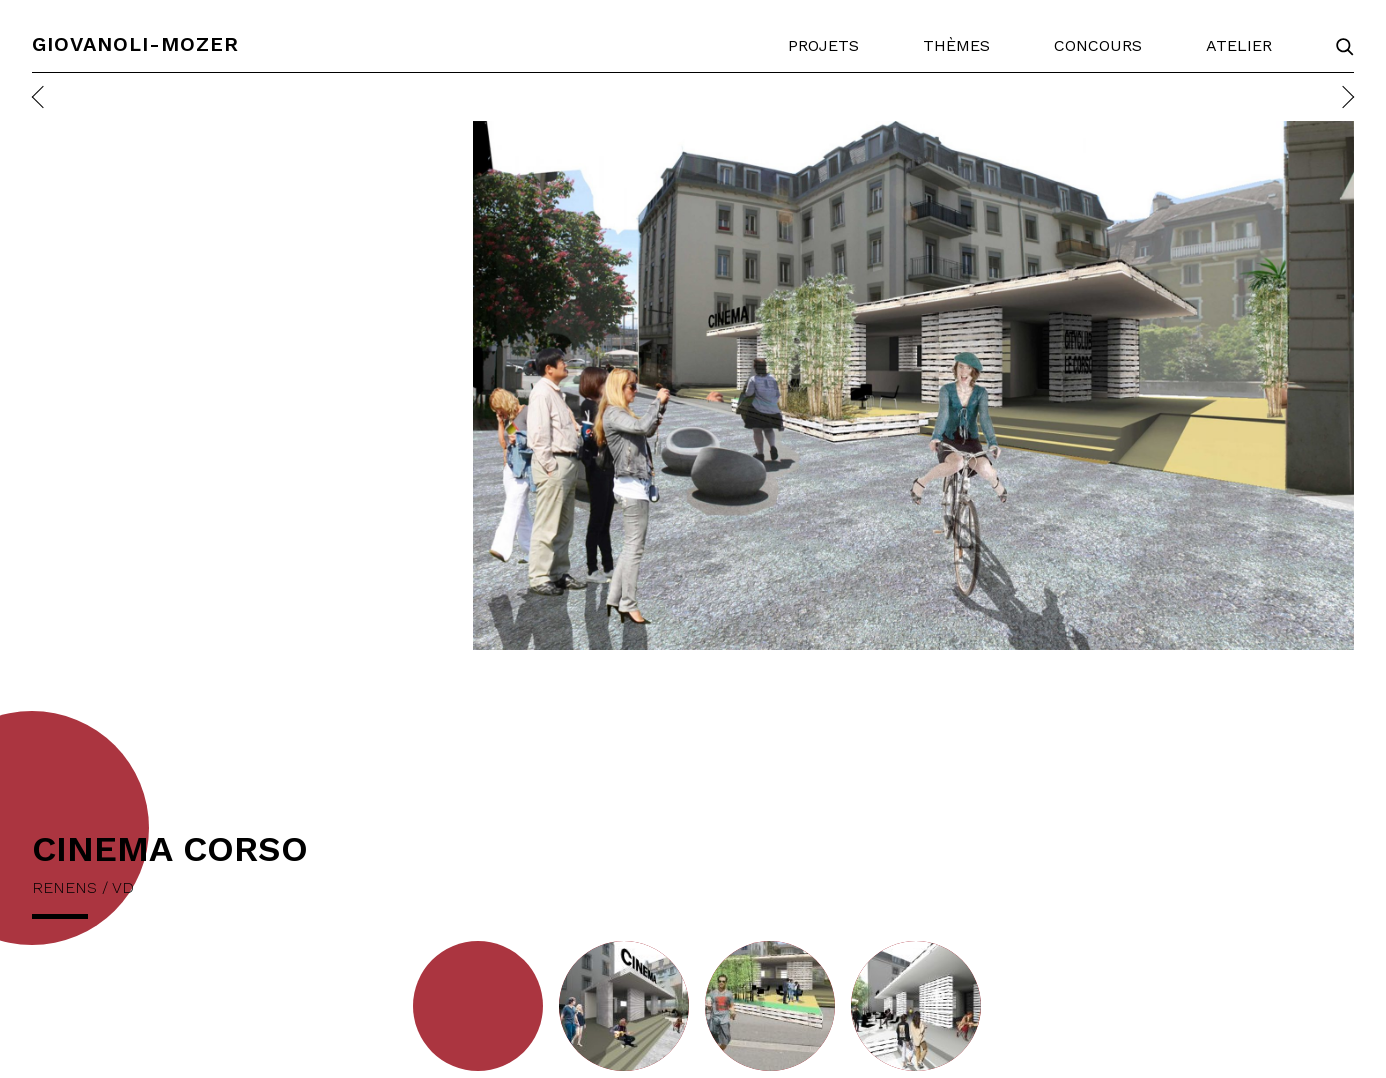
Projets (823, 45)
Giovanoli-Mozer (135, 44)
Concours (1098, 45)
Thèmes (956, 45)
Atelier (1239, 45)
